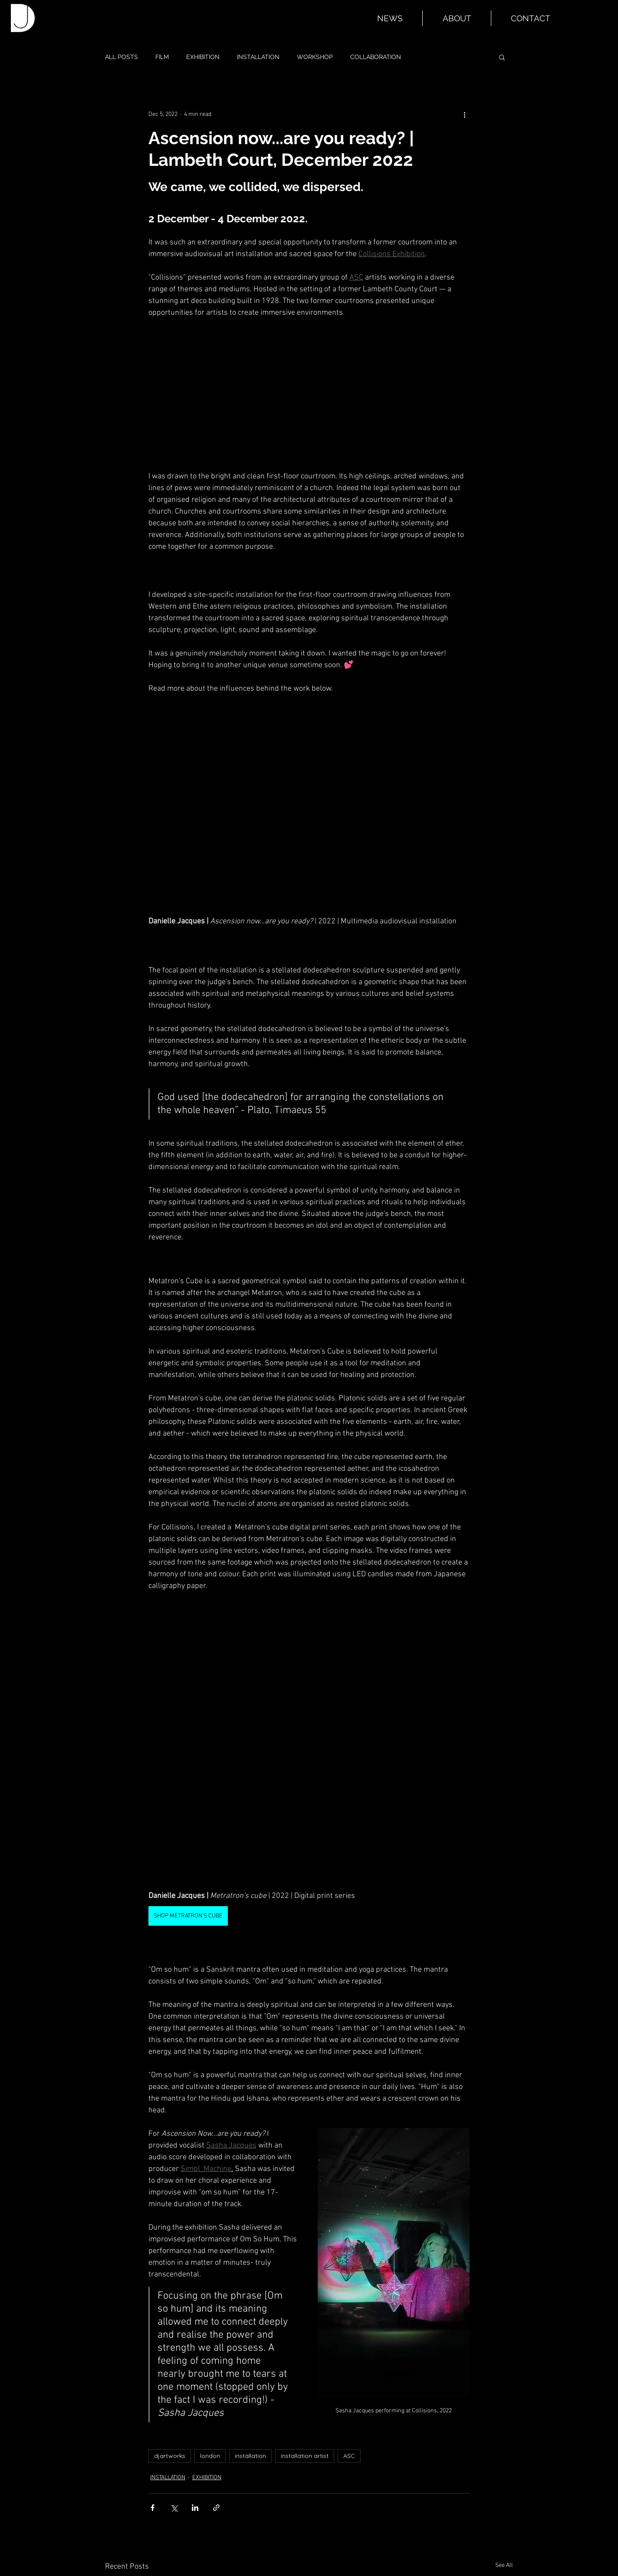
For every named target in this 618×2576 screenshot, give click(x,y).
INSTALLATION (258, 56)
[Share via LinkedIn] (195, 2508)
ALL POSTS (121, 56)
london (210, 2456)
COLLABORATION (375, 56)
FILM (162, 56)
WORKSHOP (315, 56)
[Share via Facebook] (152, 2508)
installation (250, 2456)
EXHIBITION (203, 56)
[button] (502, 56)
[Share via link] (216, 2508)
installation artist (305, 2456)
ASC (349, 2456)
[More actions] (464, 114)
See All (504, 2565)
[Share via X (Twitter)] (174, 2508)
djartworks (169, 2456)
